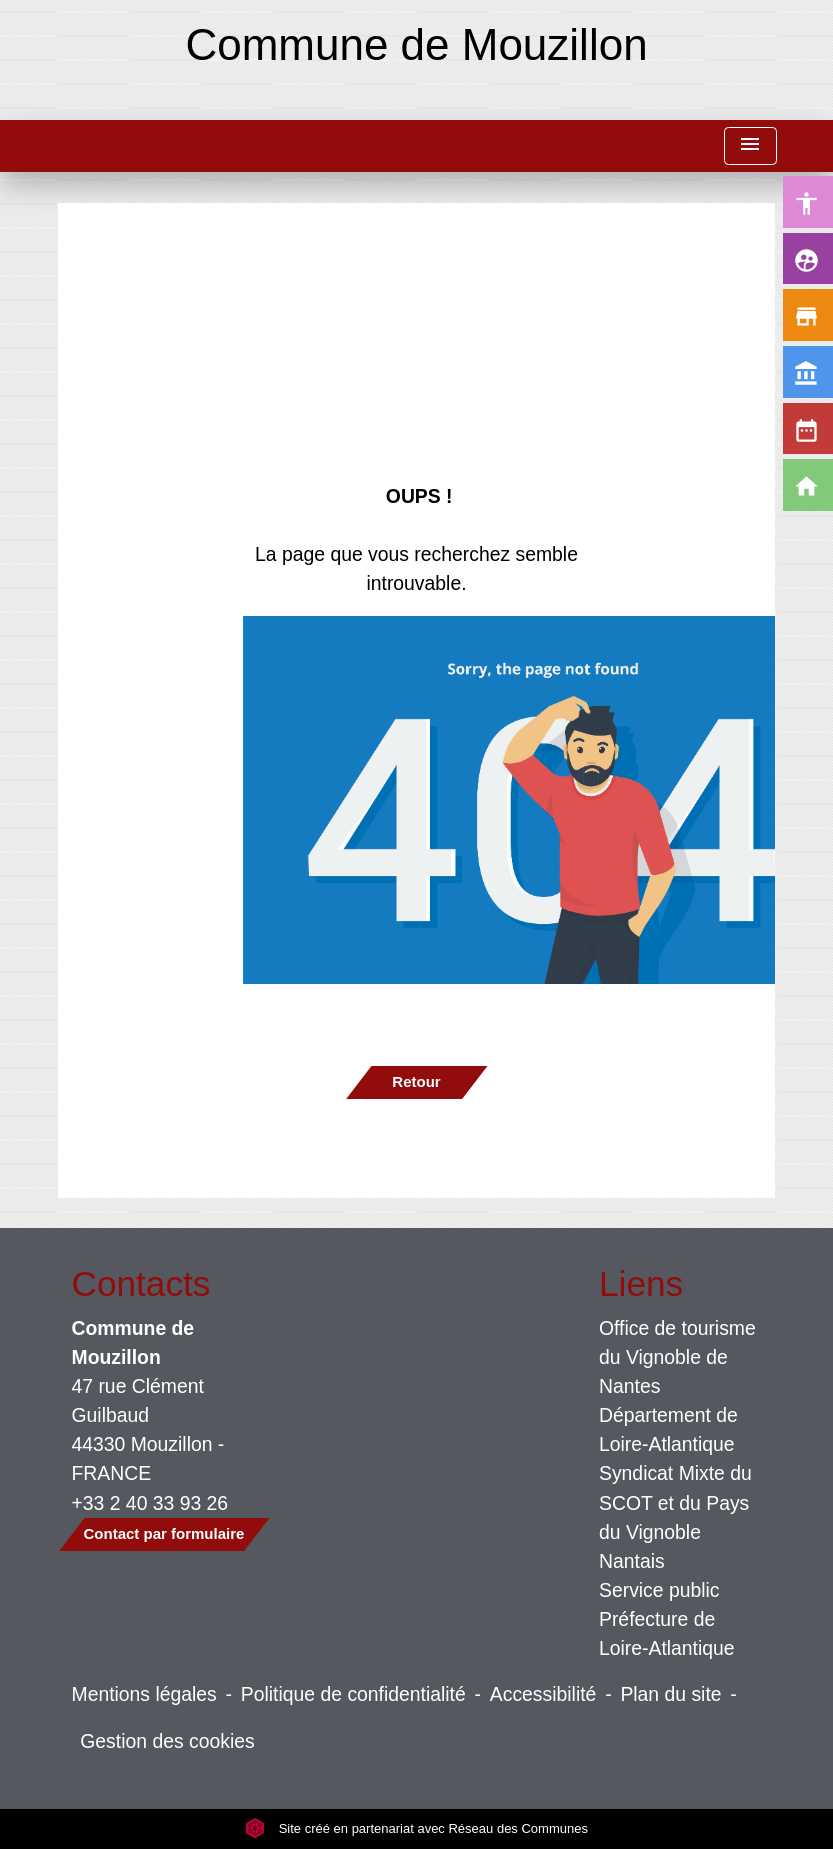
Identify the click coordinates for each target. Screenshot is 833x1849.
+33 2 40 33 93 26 (150, 1503)
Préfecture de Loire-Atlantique (667, 1633)
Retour (416, 1081)
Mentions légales (144, 1694)
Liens (641, 1283)
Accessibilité (543, 1694)
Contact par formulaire (164, 1533)
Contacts (141, 1283)
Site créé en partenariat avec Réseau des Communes (416, 1828)
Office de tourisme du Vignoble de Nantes (677, 1357)
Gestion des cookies (167, 1741)
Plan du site (670, 1694)
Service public (659, 1590)
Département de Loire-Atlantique (668, 1429)
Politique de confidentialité (353, 1694)
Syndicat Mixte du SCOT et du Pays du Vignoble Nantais (675, 1516)
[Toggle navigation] (750, 146)
